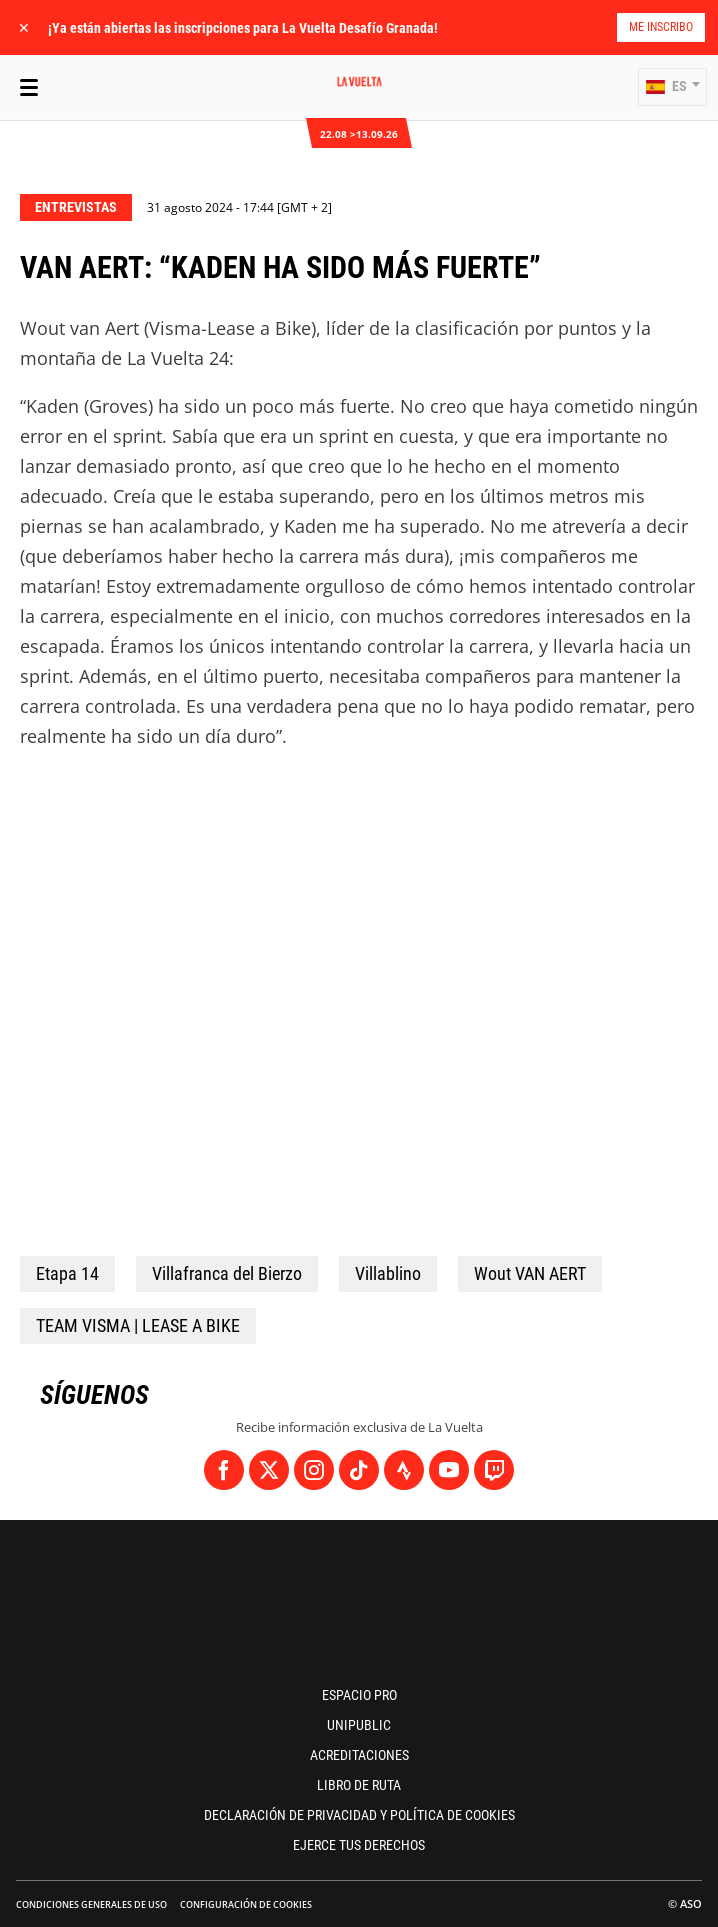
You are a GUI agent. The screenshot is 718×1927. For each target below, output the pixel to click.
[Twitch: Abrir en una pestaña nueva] (494, 1470)
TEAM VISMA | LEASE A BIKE (138, 1325)
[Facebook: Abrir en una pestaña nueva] (224, 1470)
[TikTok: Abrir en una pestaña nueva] (359, 1470)
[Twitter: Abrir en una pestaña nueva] (269, 1470)
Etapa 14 (67, 1273)
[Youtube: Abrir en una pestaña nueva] (449, 1470)
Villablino (388, 1273)
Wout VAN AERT (530, 1273)
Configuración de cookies (246, 1904)
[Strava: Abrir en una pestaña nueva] (404, 1470)
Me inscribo (661, 27)
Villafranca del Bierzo (227, 1273)
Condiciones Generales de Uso (91, 1904)
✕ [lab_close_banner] (24, 27)
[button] (672, 87)
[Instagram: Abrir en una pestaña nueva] (314, 1470)
